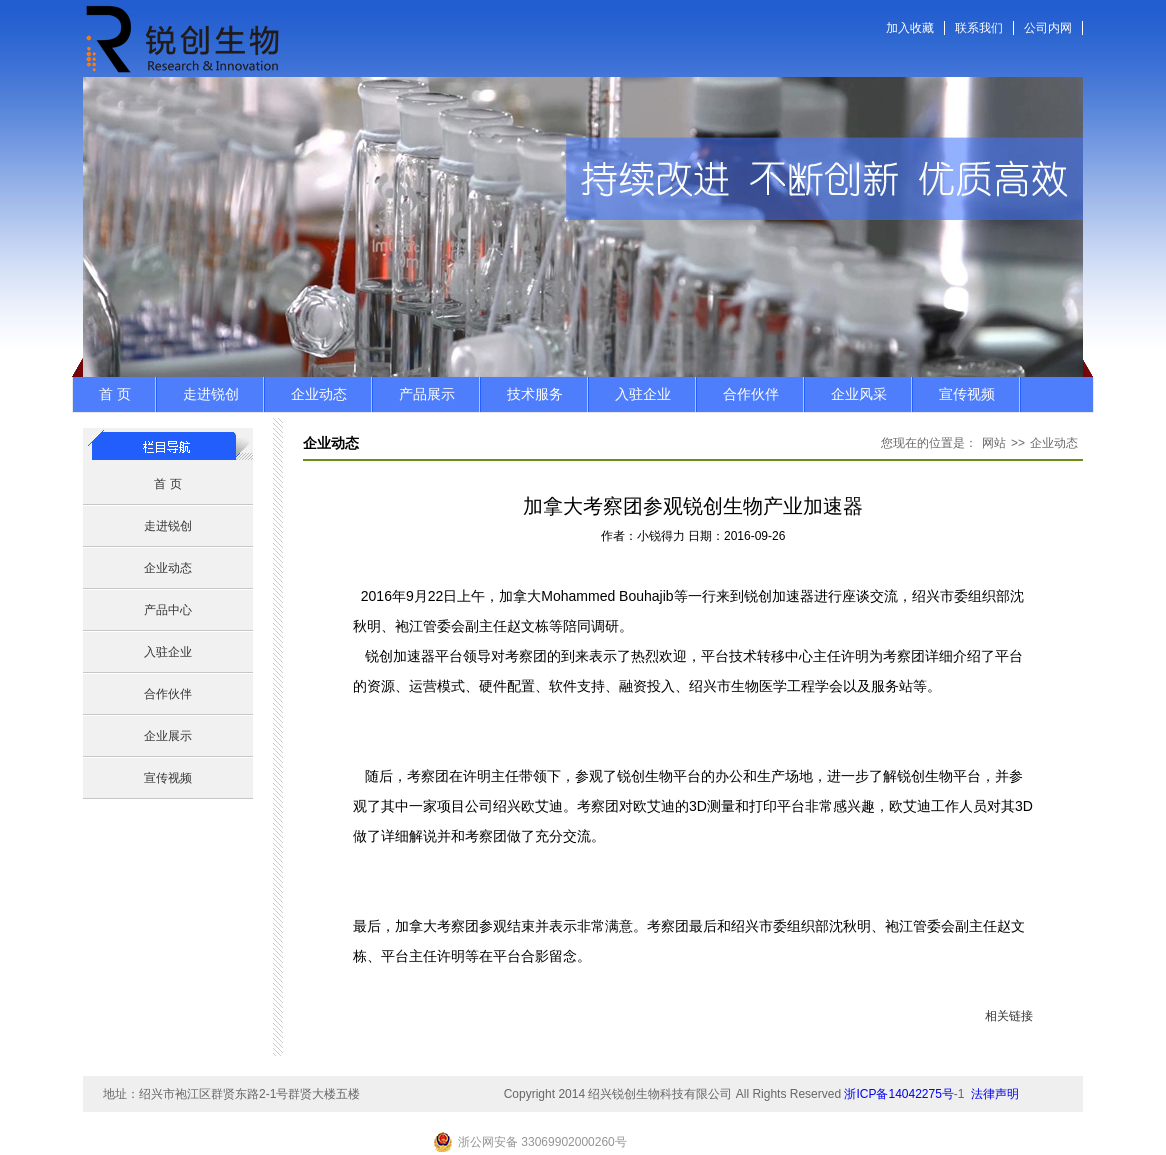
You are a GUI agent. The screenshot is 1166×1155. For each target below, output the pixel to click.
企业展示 (168, 736)
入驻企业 (643, 394)
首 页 (115, 394)
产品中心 (168, 610)
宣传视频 (967, 394)
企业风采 (859, 394)
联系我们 (979, 28)
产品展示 (427, 394)
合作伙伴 (751, 394)
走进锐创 (211, 394)
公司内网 (1048, 28)
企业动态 (319, 394)
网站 (994, 443)
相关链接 (1009, 1016)
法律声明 (995, 1094)
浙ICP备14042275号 (898, 1094)
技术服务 (535, 394)
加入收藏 (910, 28)
